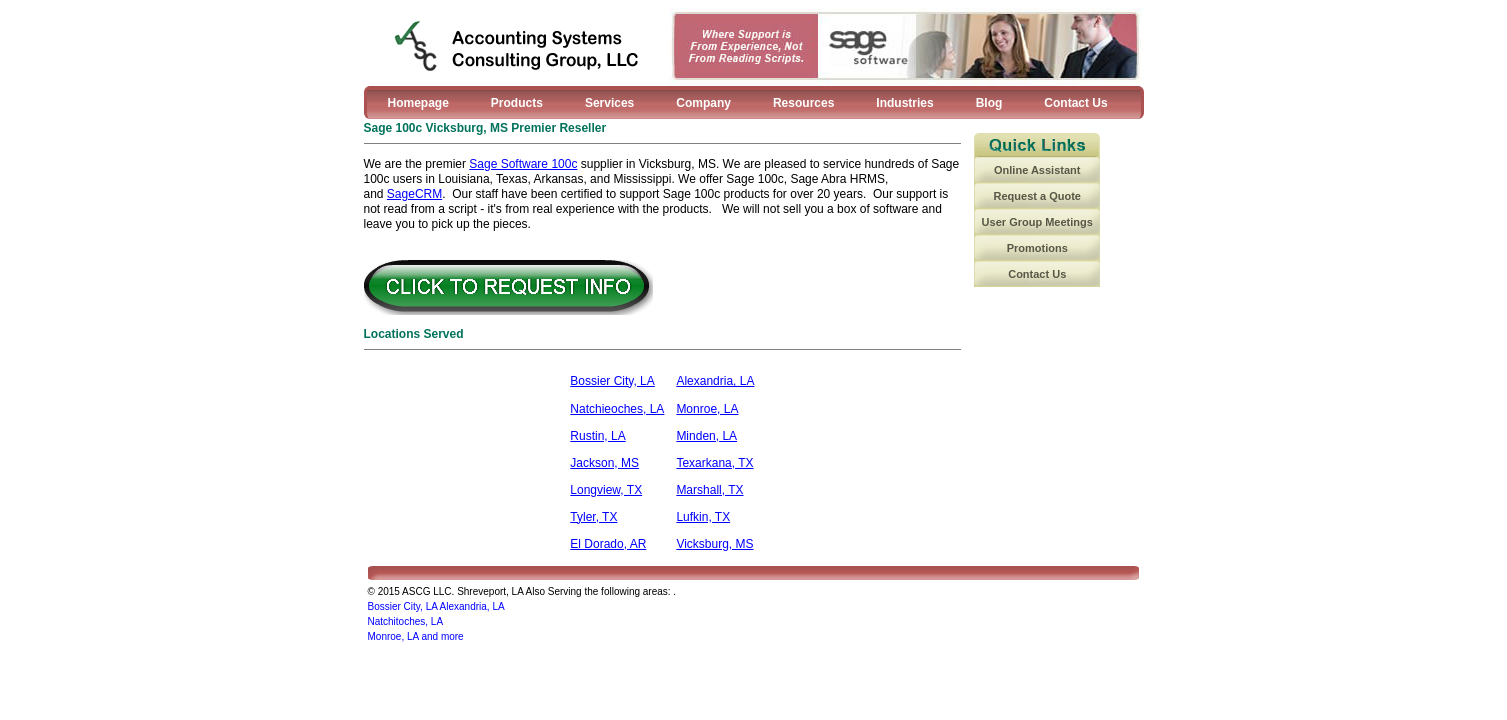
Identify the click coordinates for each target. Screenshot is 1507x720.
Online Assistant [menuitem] (1037, 170)
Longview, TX (606, 490)
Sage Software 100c (523, 164)
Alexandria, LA (715, 381)
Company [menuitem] (703, 103)
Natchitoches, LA (406, 621)
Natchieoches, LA (617, 409)
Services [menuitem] (609, 103)
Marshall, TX (709, 490)
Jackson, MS (604, 463)
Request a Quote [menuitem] (1037, 196)
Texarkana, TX (714, 463)
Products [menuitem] (517, 103)
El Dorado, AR (608, 544)
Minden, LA (706, 436)
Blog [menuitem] (989, 103)
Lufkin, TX (703, 517)
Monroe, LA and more (416, 636)
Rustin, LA (597, 436)
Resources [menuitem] (803, 103)
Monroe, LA (707, 409)
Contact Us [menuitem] (1075, 103)
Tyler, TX (593, 517)
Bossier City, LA (612, 381)
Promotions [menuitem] (1037, 248)
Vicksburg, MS (714, 544)
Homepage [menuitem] (418, 103)
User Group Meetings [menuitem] (1037, 222)
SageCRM (414, 194)
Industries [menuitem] (904, 103)
